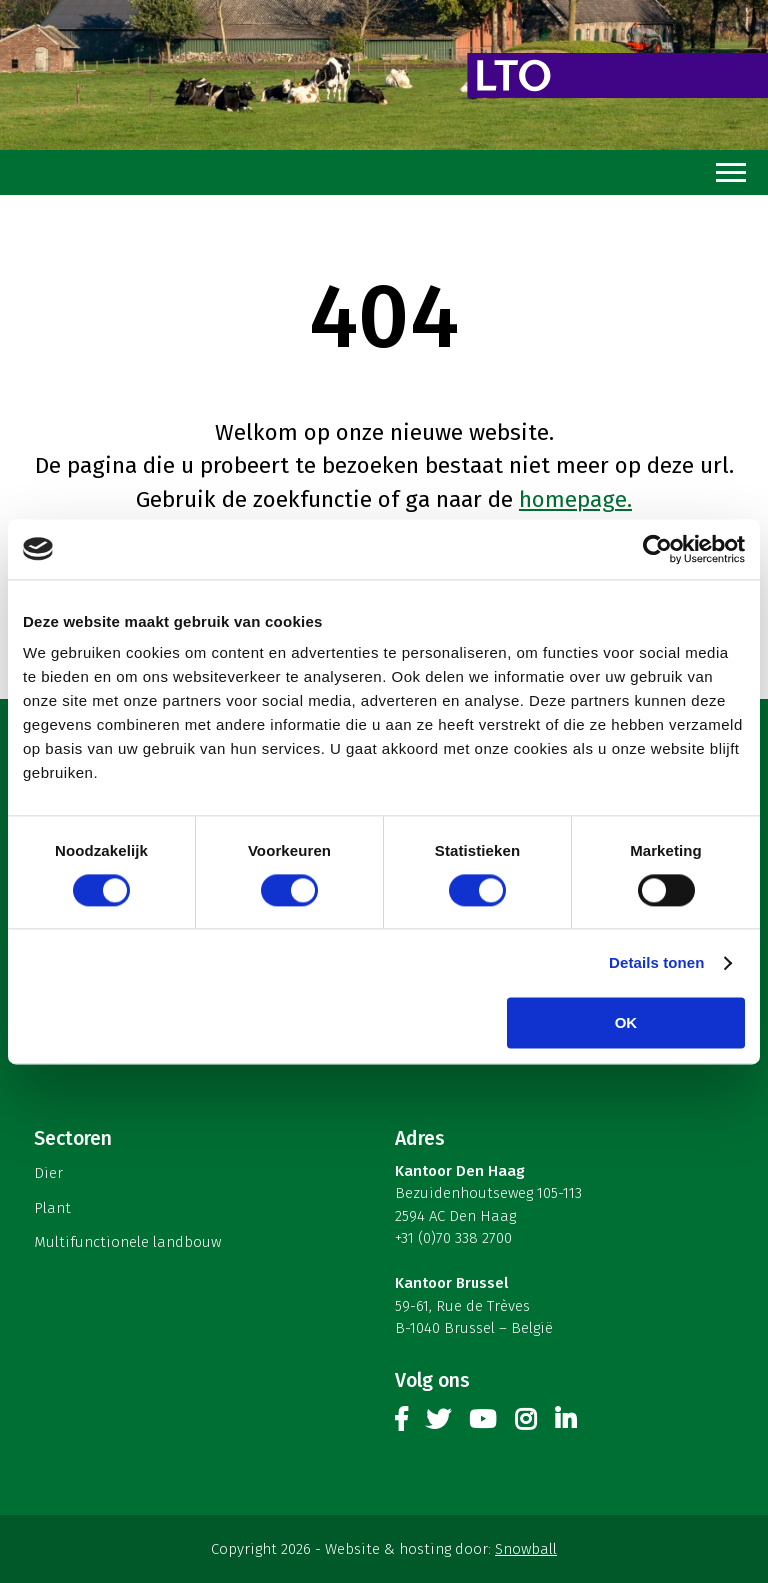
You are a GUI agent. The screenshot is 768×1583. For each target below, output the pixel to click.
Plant (52, 1208)
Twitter (438, 1423)
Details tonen (656, 962)
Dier (48, 1173)
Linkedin (565, 1423)
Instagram (525, 1423)
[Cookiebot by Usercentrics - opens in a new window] (657, 549)
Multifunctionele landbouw (127, 1242)
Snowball (526, 1549)
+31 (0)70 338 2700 (453, 1238)
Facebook (401, 1423)
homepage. (575, 499)
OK (626, 1022)
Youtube (482, 1423)
